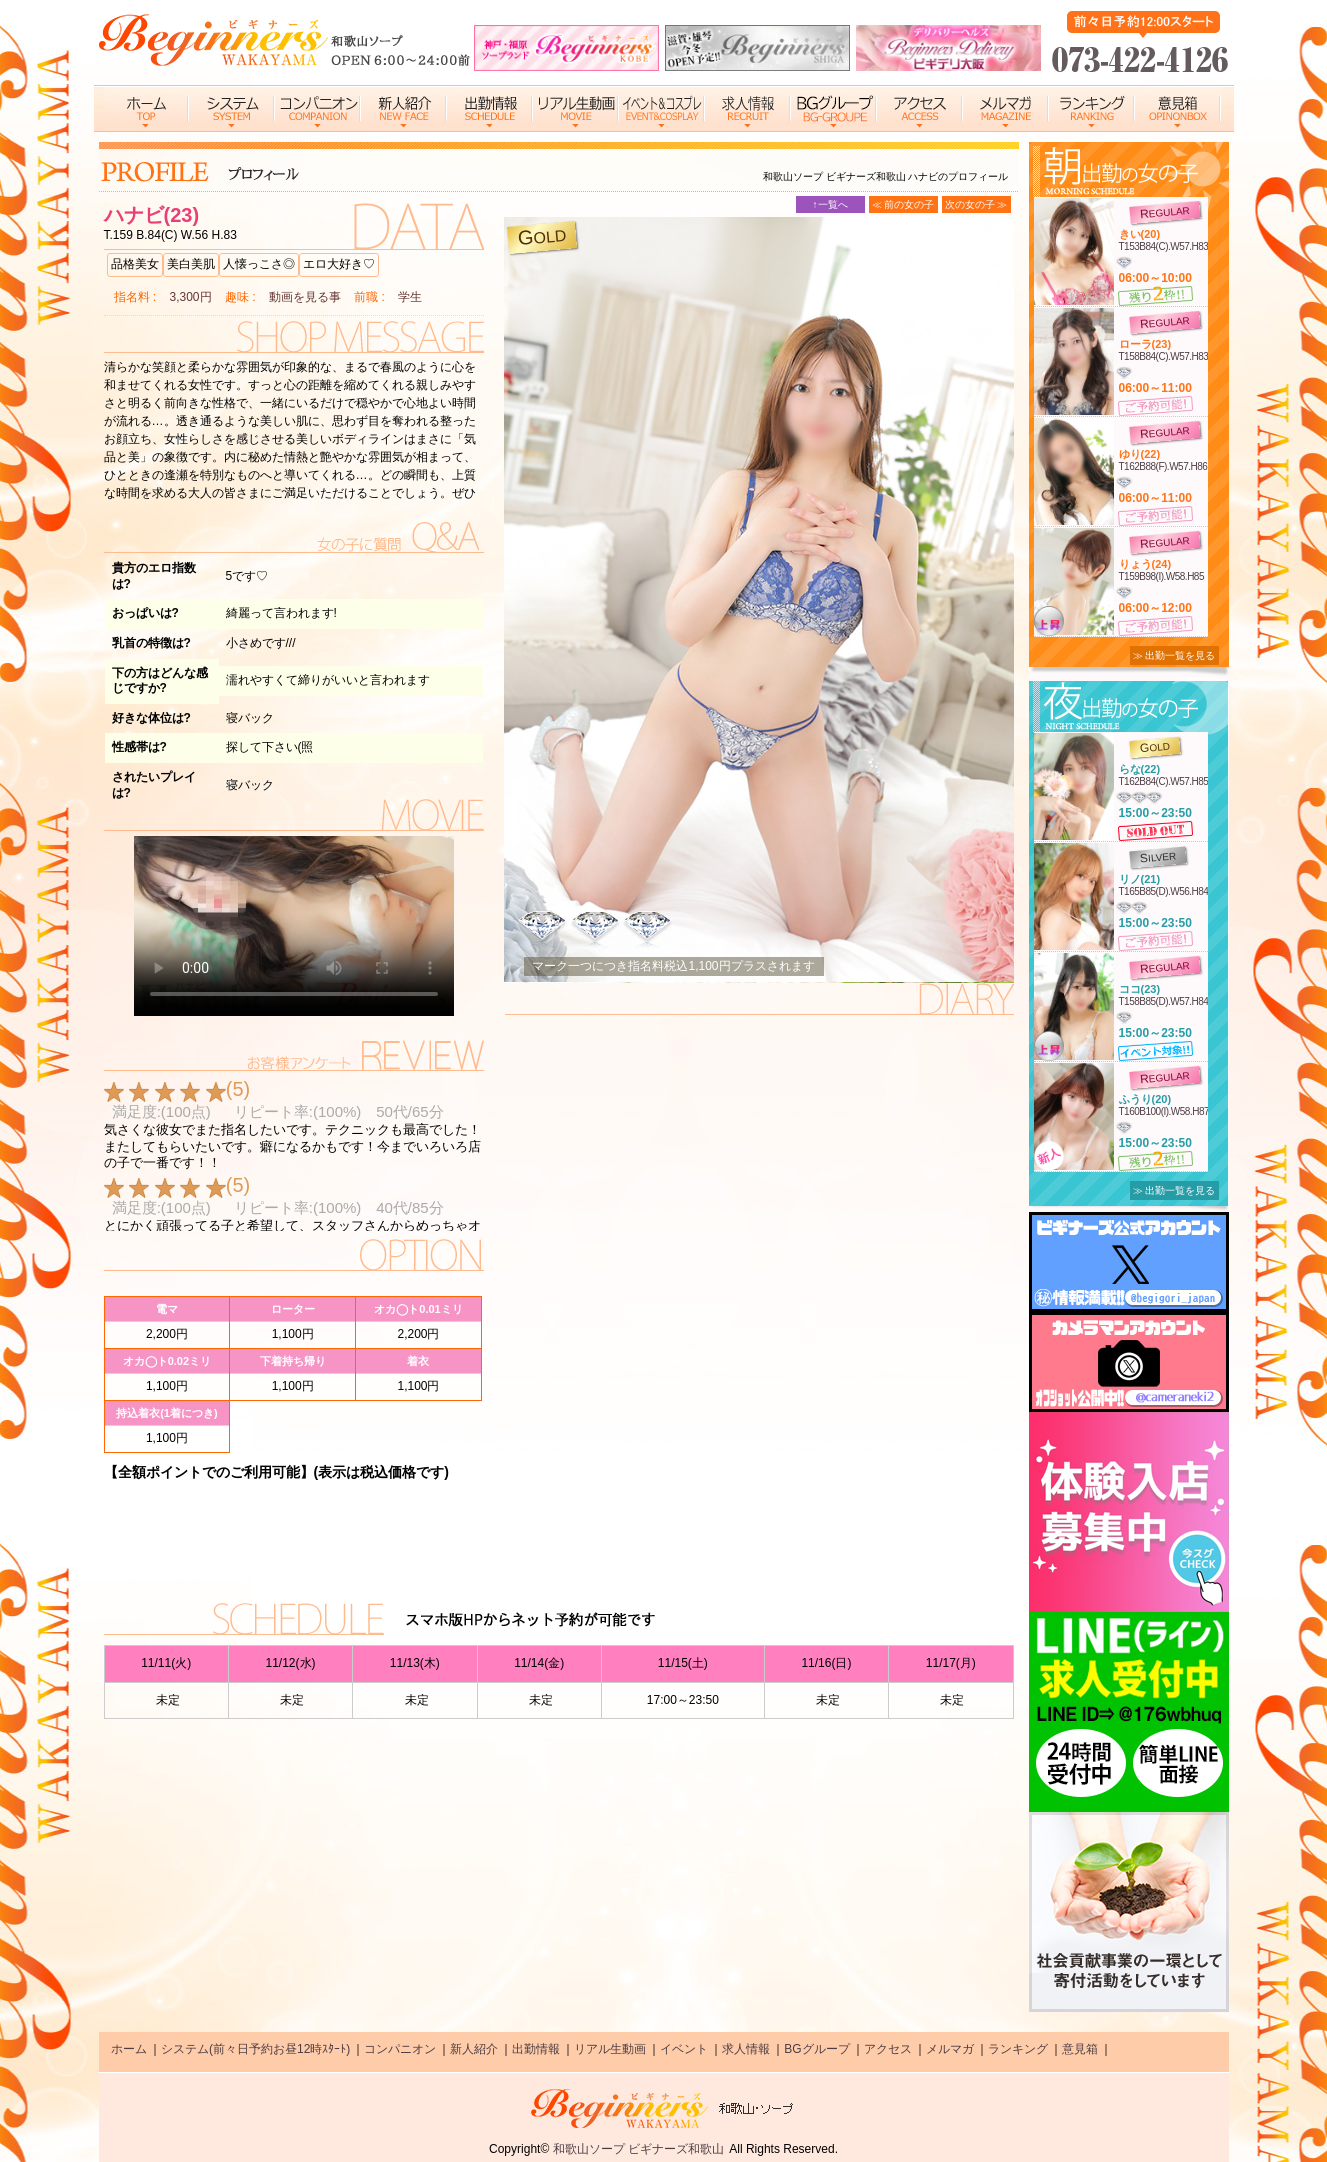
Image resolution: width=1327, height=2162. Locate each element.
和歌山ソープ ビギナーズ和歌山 (638, 2149)
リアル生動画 (610, 2049)
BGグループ (816, 2049)
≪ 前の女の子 (903, 204)
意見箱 (1080, 2049)
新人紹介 (474, 2049)
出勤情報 (536, 2049)
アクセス (888, 2049)
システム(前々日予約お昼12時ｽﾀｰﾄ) (255, 2049)
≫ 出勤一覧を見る (1174, 655)
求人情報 (746, 2049)
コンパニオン (400, 2049)
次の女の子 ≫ (976, 204)
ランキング (1018, 2049)
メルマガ (950, 2049)
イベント (684, 2049)
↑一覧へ (830, 204)
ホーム (129, 2049)
